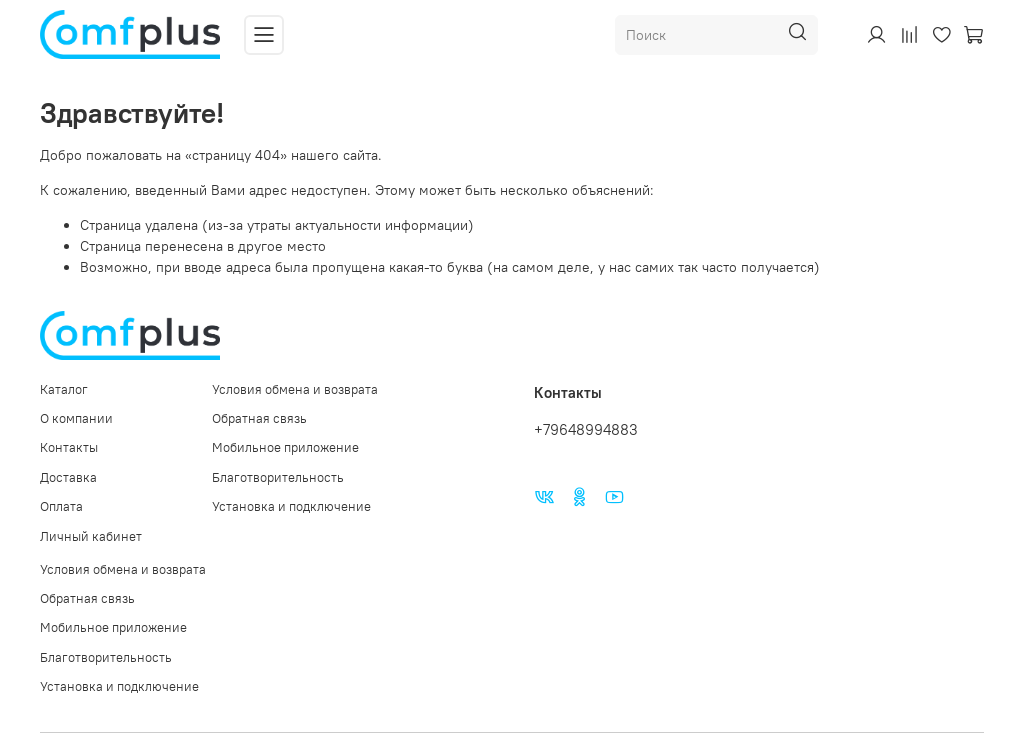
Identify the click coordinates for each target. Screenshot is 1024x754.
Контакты (69, 447)
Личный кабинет (91, 536)
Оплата (61, 506)
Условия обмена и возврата (295, 389)
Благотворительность (278, 477)
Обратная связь (259, 418)
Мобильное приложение (285, 447)
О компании (76, 418)
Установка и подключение (291, 506)
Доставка (68, 477)
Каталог (64, 389)
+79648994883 (586, 429)
